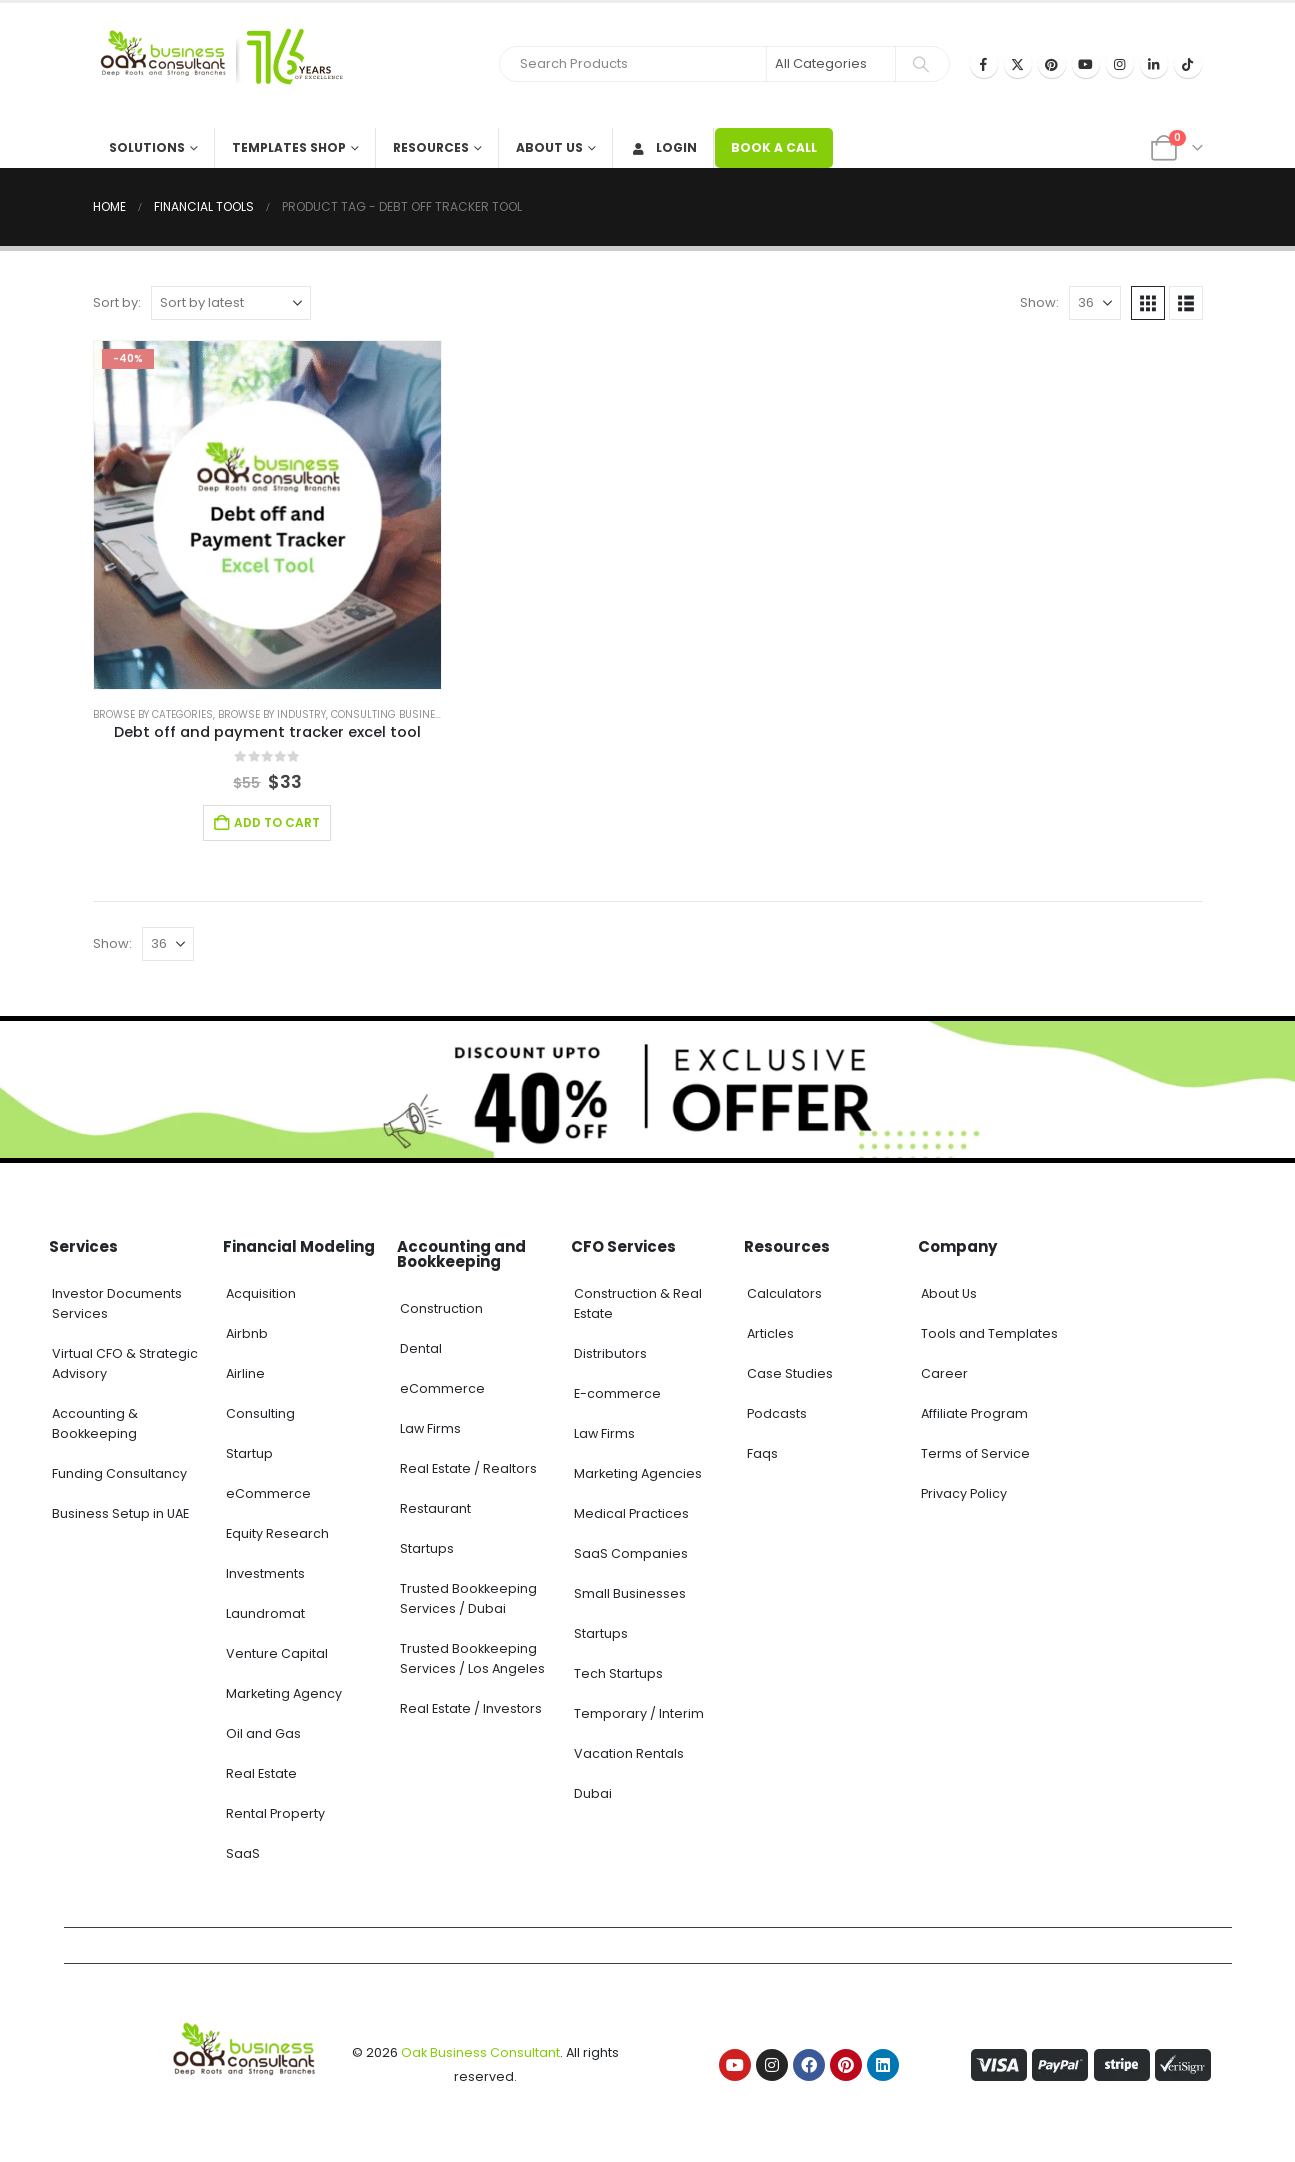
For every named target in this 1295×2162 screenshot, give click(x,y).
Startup (249, 1453)
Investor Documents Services (117, 1303)
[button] (1148, 303)
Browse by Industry (272, 714)
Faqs (762, 1453)
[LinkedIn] (1154, 64)
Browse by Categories (153, 714)
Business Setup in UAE (120, 1513)
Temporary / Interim (639, 1713)
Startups (427, 1548)
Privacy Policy (964, 1493)
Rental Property (275, 1813)
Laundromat (265, 1613)
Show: (1039, 302)
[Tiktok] (1188, 64)
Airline (245, 1373)
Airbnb (247, 1333)
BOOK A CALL (774, 147)
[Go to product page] (268, 515)
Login (663, 147)
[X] (1018, 64)
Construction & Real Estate (638, 1303)
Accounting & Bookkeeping (95, 1423)
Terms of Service (975, 1453)
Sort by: (117, 302)
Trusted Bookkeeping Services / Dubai (468, 1598)
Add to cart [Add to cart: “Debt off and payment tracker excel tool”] (277, 822)
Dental (421, 1348)
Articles (770, 1333)
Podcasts (777, 1413)
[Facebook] (984, 64)
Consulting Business (390, 714)
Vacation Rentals (629, 1753)
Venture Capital (277, 1653)
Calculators (784, 1293)
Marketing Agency (284, 1693)
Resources (431, 147)
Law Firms (430, 1428)
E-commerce (617, 1393)
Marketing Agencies (638, 1473)
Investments (265, 1573)
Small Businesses (630, 1593)
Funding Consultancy (119, 1473)
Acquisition (261, 1293)
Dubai (593, 1793)
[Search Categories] (831, 64)
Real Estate (261, 1773)
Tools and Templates (989, 1333)
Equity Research (277, 1533)
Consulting (260, 1413)
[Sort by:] (231, 303)
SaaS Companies (631, 1553)
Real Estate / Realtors (468, 1468)
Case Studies (790, 1373)
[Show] (1095, 303)
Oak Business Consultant (480, 2052)
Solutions (147, 147)
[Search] (921, 64)
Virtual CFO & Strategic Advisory (125, 1363)
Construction (441, 1308)
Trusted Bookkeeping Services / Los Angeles (472, 1658)
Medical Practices (631, 1513)
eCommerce (268, 1493)
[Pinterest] (1052, 64)
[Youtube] (1086, 64)
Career (944, 1373)
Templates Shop (289, 147)
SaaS (243, 1853)
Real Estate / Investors (471, 1708)
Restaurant (435, 1508)
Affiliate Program (974, 1413)
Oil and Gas (263, 1733)
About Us (549, 147)
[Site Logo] (218, 65)
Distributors (610, 1353)
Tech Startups (618, 1673)
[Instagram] (1120, 64)
